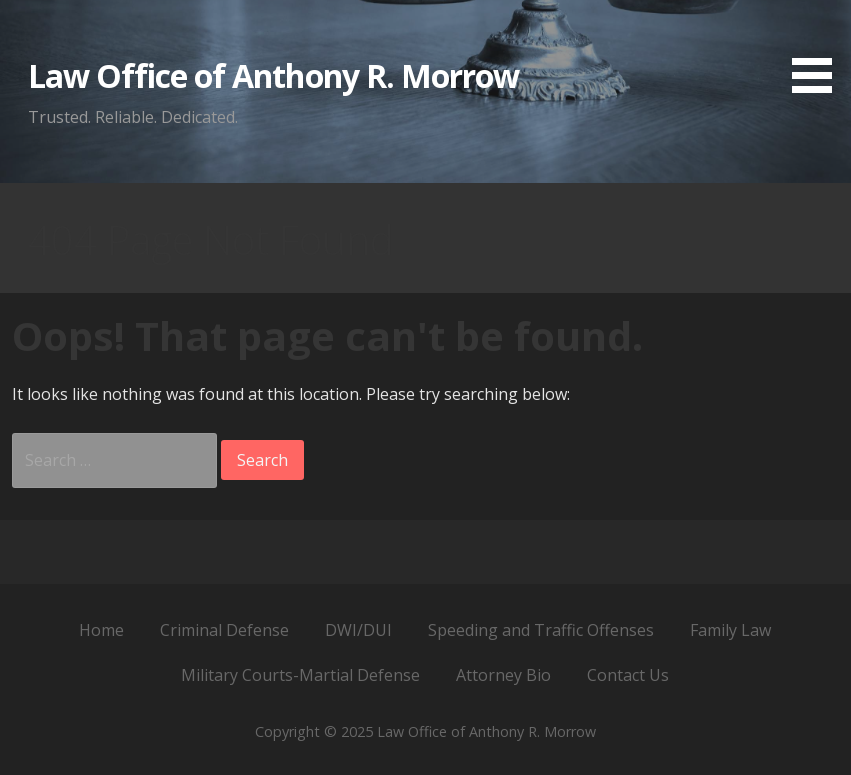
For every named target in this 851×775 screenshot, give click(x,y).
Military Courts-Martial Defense (300, 675)
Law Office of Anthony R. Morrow (273, 75)
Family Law (730, 630)
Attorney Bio (503, 675)
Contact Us (628, 675)
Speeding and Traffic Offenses (541, 630)
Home (101, 630)
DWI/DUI (358, 630)
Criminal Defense (224, 630)
